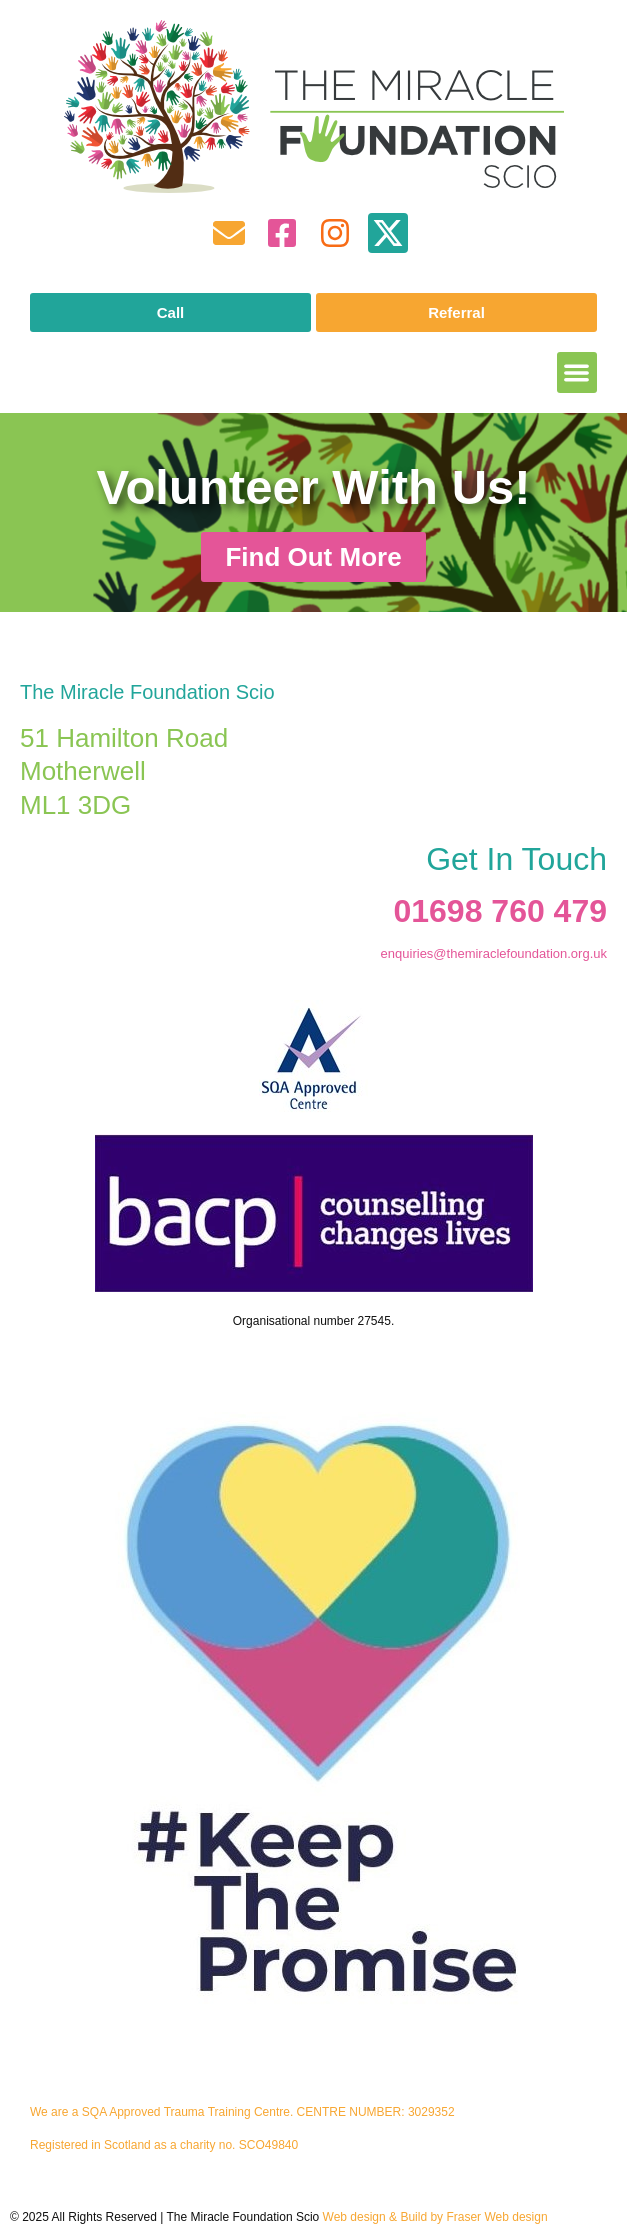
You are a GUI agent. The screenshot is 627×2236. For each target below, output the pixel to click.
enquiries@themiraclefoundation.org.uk (494, 953)
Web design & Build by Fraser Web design (435, 2217)
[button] (577, 372)
